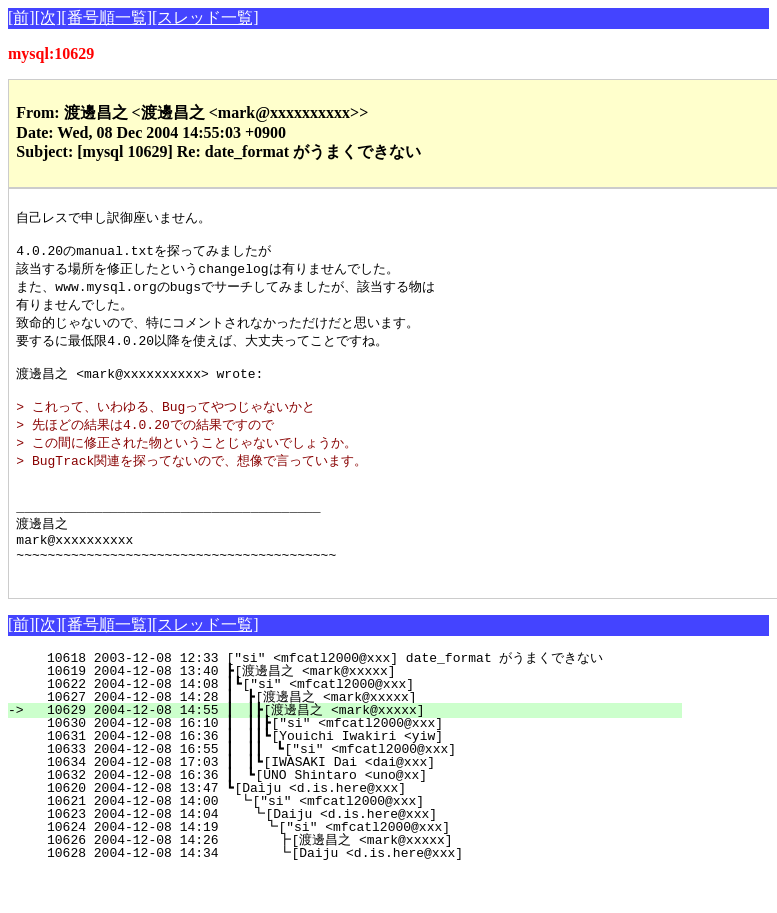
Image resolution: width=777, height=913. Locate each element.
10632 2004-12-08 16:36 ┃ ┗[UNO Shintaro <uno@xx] (365, 815)
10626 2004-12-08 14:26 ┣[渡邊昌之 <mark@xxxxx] (360, 880)
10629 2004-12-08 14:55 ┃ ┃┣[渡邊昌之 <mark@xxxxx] (356, 750)
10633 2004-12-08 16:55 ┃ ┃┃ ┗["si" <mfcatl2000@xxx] (356, 789)
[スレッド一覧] (205, 17)
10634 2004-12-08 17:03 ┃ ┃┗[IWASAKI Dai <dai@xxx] (361, 802)
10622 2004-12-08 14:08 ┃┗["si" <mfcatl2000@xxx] (366, 724)
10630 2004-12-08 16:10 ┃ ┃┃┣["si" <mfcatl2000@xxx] (357, 763)
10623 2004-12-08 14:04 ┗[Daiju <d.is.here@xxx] (367, 854)
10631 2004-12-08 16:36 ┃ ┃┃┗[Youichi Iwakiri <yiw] (357, 776)
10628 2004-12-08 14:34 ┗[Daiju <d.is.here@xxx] (365, 893)
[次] (48, 17)
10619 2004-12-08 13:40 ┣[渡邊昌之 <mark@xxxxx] (365, 711)
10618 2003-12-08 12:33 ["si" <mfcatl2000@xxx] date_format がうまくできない (364, 698)
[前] (21, 17)
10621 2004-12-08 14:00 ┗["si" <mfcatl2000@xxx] (369, 841)
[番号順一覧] (106, 17)
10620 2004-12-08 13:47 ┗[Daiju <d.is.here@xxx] (370, 828)
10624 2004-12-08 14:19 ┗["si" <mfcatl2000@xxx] (366, 867)
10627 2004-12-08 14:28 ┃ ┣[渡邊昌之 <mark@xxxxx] (360, 737)
